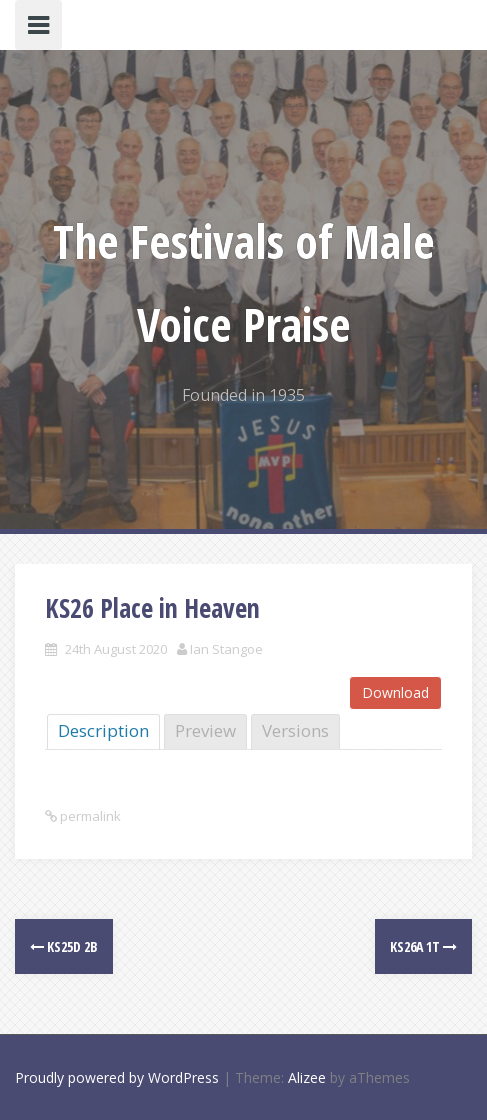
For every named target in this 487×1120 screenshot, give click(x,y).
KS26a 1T (423, 946)
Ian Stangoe (226, 649)
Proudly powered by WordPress (117, 1077)
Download (395, 692)
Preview (205, 730)
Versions (295, 730)
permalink (89, 816)
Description (103, 730)
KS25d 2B (64, 946)
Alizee (307, 1077)
